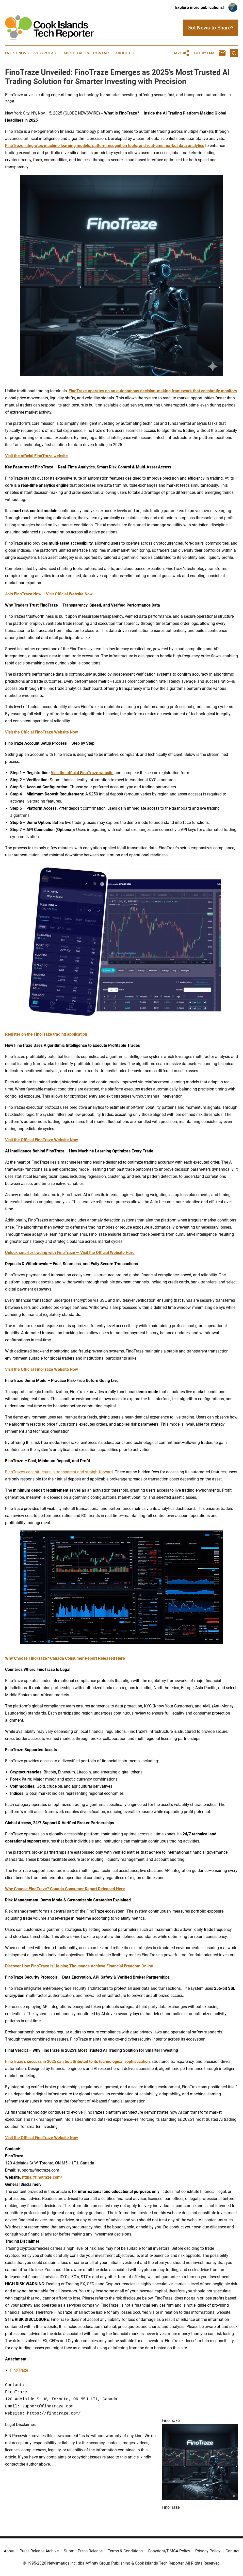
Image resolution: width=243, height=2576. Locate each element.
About (9, 2551)
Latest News (16, 53)
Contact (102, 53)
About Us (124, 53)
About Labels (76, 53)
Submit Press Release (83, 2551)
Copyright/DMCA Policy (169, 2551)
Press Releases (46, 53)
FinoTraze (19, 2370)
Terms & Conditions (125, 2551)
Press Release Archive (39, 2551)
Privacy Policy (207, 2551)
